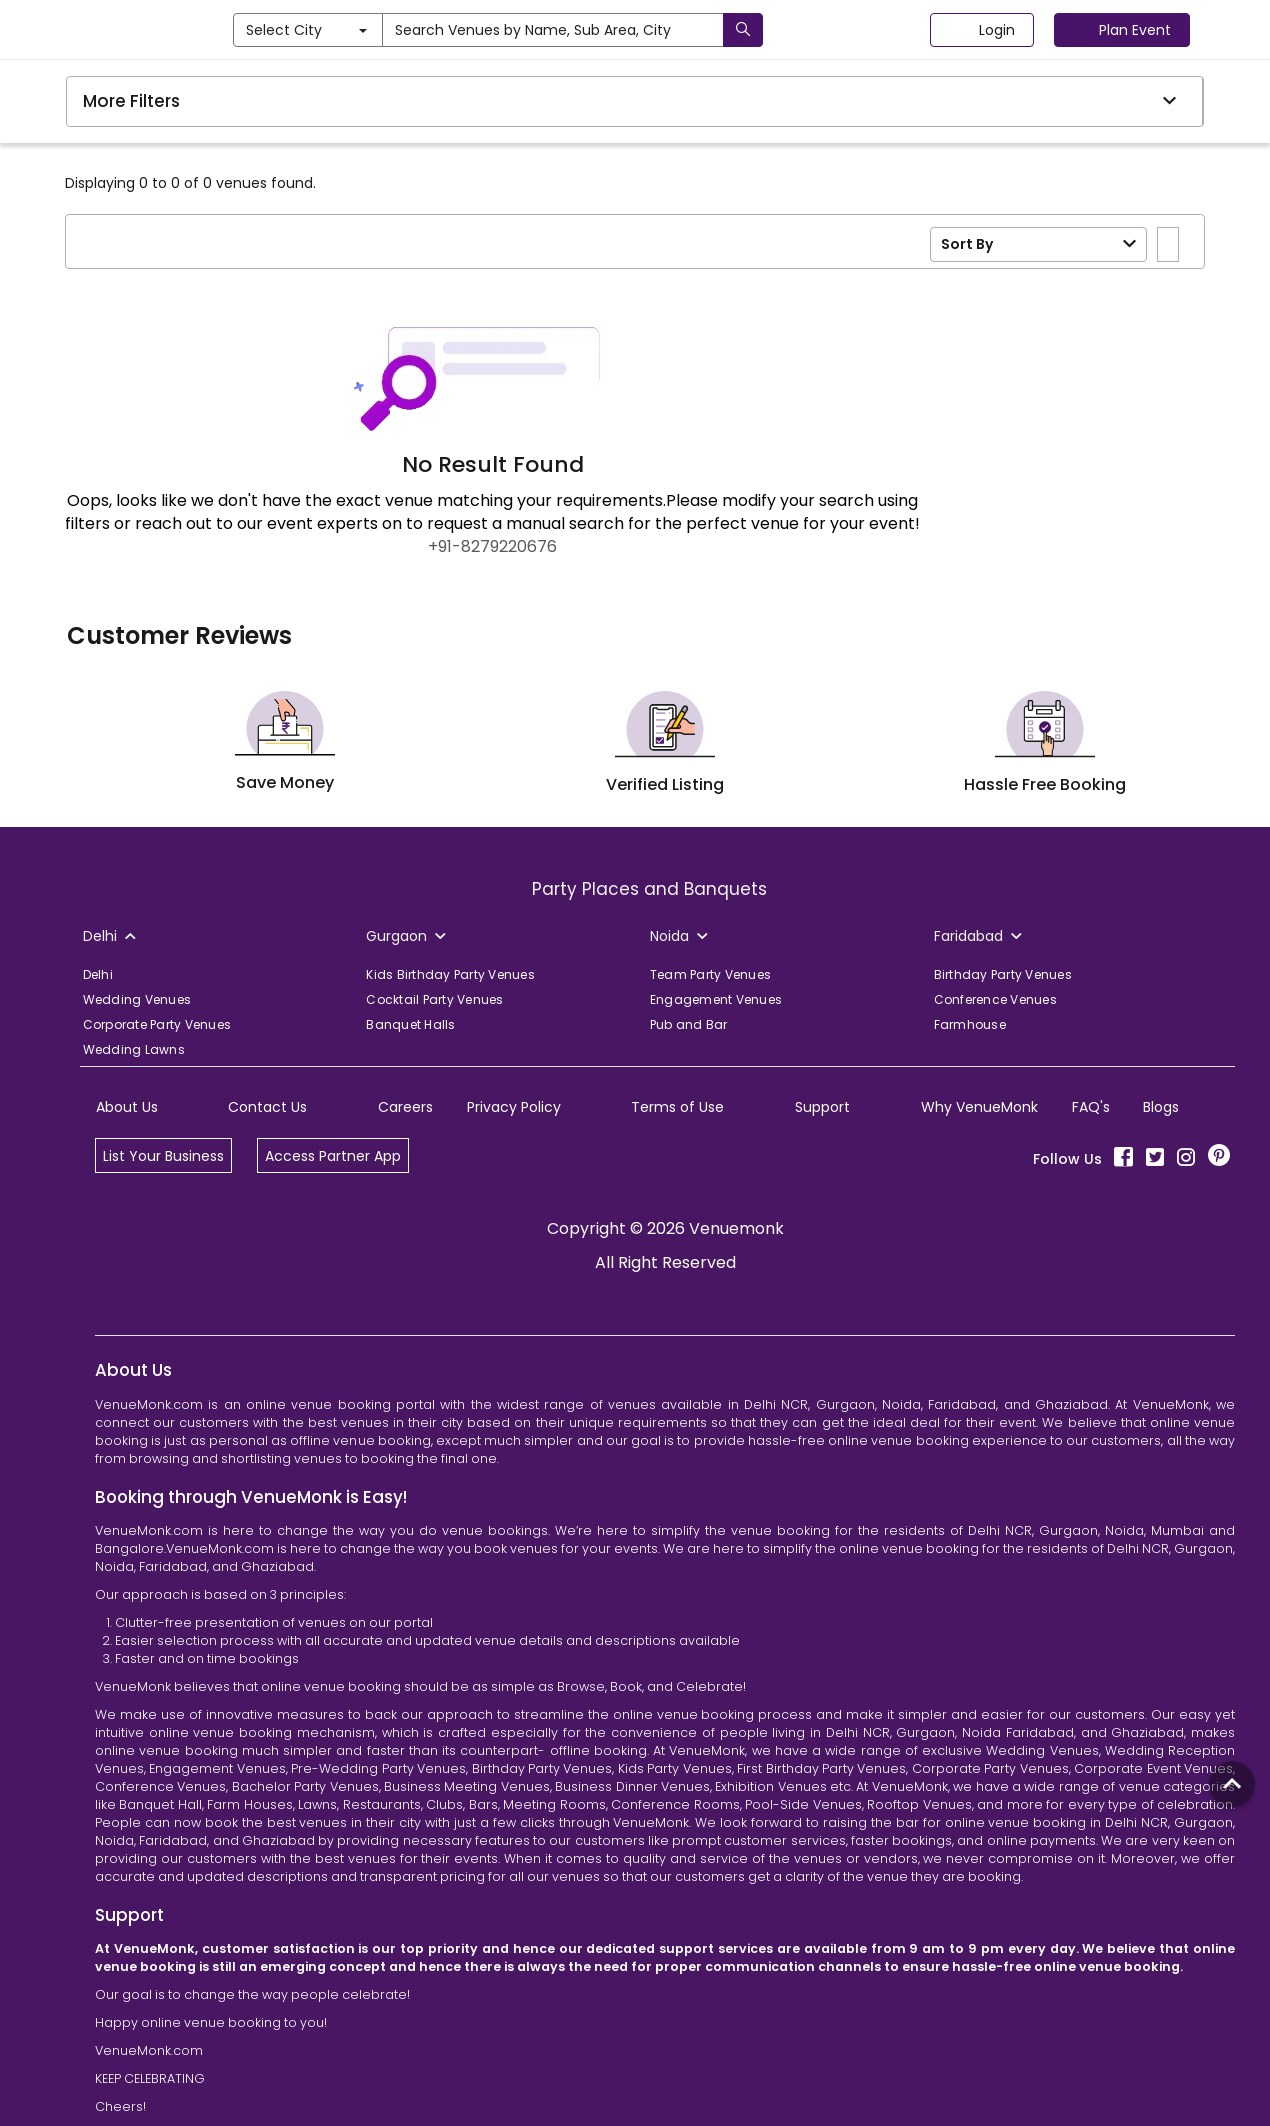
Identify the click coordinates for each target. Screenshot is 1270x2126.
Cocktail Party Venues (434, 999)
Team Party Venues (710, 974)
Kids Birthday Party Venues (450, 974)
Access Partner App (333, 1156)
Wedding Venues (137, 999)
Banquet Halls (410, 1024)
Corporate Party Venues (157, 1024)
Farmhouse (970, 1024)
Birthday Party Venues (1003, 974)
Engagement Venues (716, 999)
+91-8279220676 (492, 546)
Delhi (98, 974)
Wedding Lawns (134, 1049)
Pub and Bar (689, 1024)
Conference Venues (995, 999)
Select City (394, 30)
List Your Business (163, 1156)
